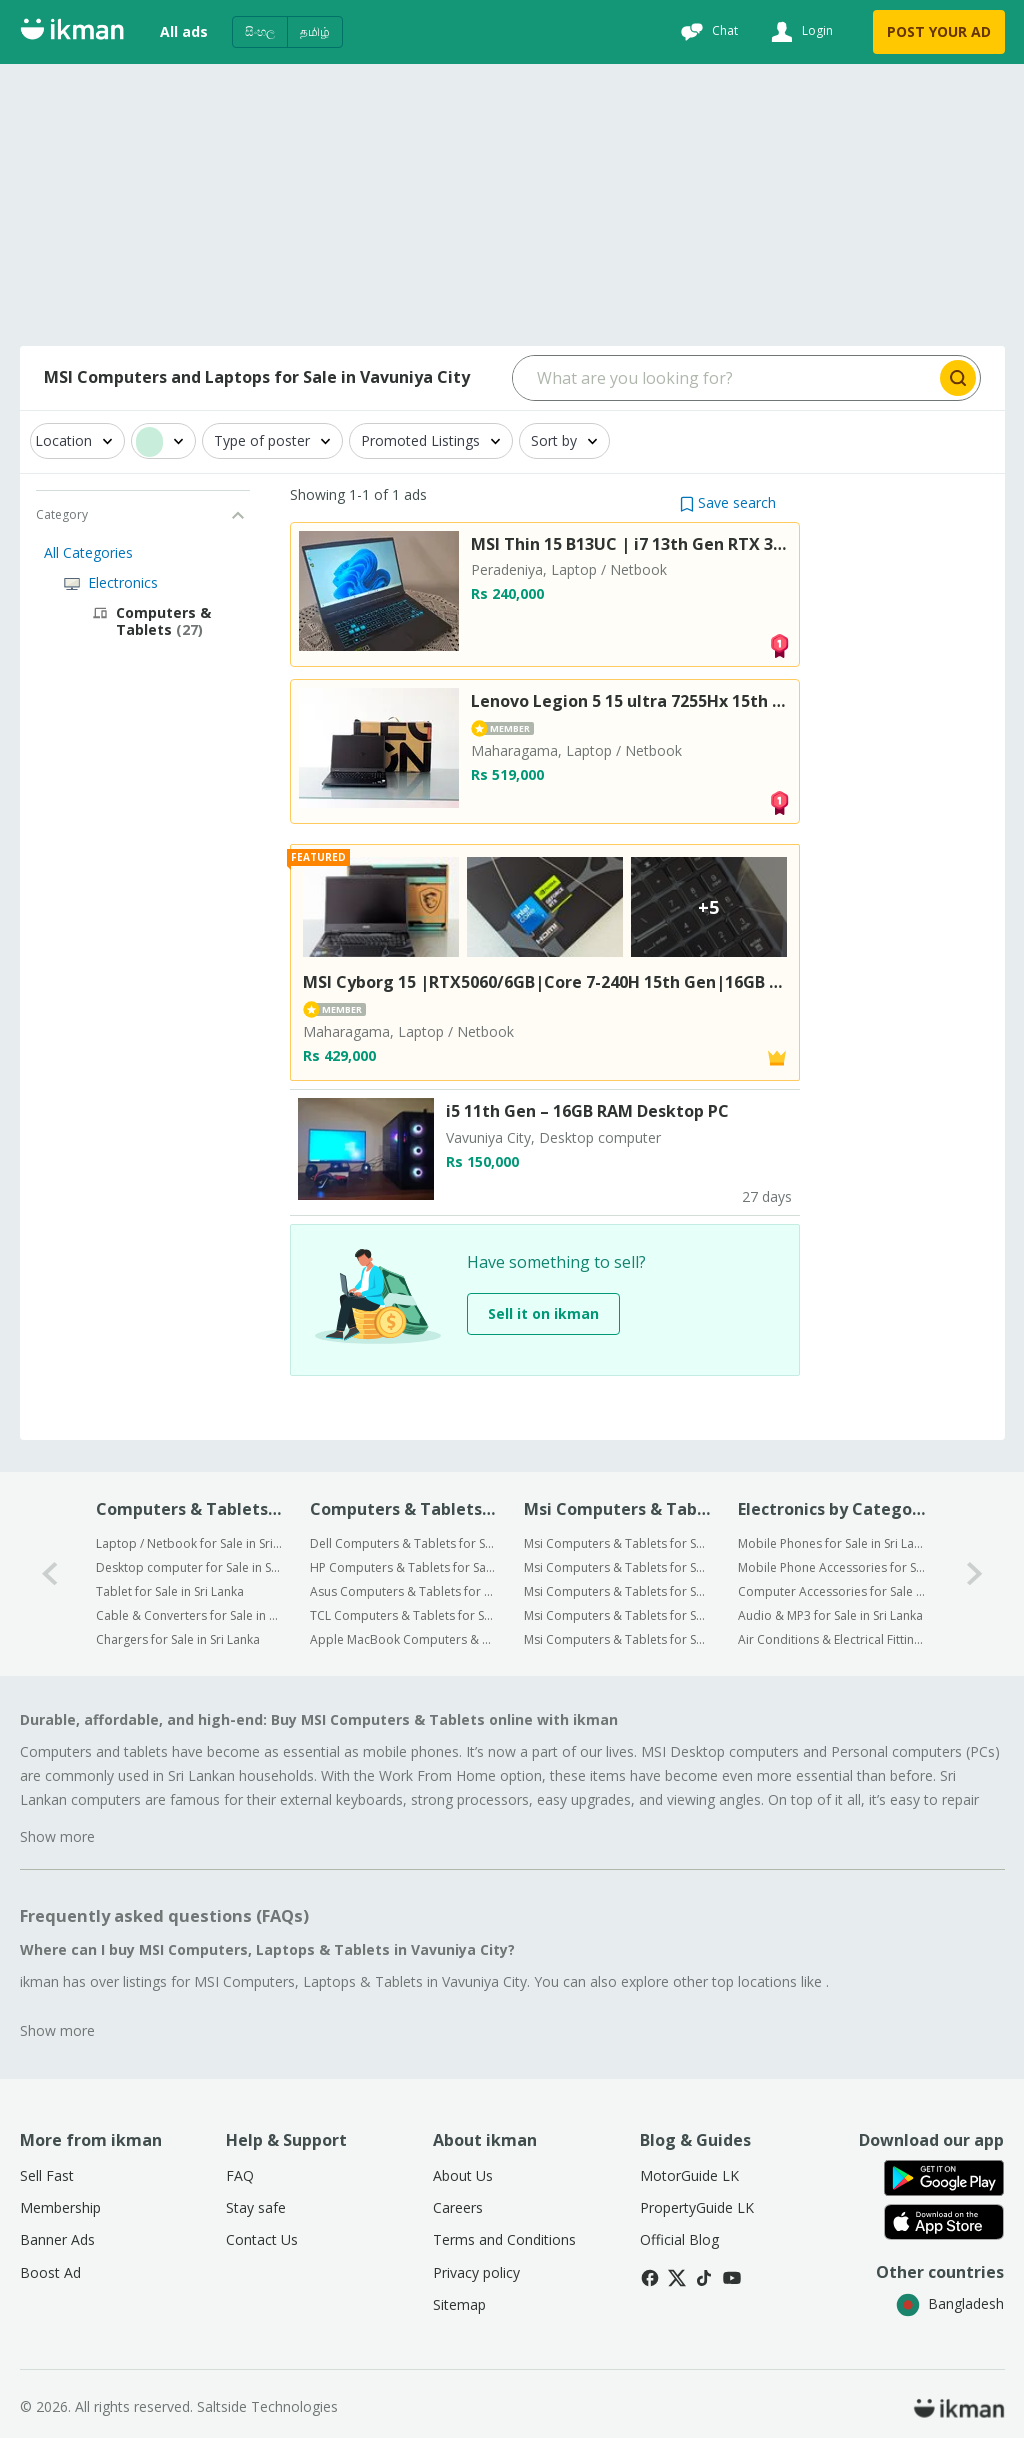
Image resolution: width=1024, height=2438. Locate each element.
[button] (728, 502)
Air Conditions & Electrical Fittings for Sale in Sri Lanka (831, 1639)
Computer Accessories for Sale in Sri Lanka (831, 1591)
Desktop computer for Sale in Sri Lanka (189, 1567)
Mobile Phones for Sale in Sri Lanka (831, 1543)
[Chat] (707, 32)
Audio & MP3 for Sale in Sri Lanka (830, 1615)
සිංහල (260, 31)
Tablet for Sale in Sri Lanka (170, 1591)
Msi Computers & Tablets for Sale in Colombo (617, 1543)
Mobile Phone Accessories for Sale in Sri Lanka (831, 1567)
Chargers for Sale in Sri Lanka (178, 1639)
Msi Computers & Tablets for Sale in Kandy (617, 1591)
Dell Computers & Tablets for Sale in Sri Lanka (403, 1543)
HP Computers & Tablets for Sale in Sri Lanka (403, 1567)
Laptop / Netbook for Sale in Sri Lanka (189, 1543)
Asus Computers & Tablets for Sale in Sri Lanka (403, 1591)
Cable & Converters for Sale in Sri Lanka (189, 1615)
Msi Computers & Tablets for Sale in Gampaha (617, 1567)
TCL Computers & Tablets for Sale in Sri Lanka (403, 1615)
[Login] (799, 32)
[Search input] (724, 378)
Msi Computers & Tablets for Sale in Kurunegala (617, 1639)
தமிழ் (315, 31)
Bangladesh (950, 2303)
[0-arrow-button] (50, 1573)
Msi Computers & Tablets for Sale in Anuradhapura (617, 1615)
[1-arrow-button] (975, 1573)
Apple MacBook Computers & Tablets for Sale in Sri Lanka (403, 1639)
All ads (184, 31)
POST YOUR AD (939, 31)
